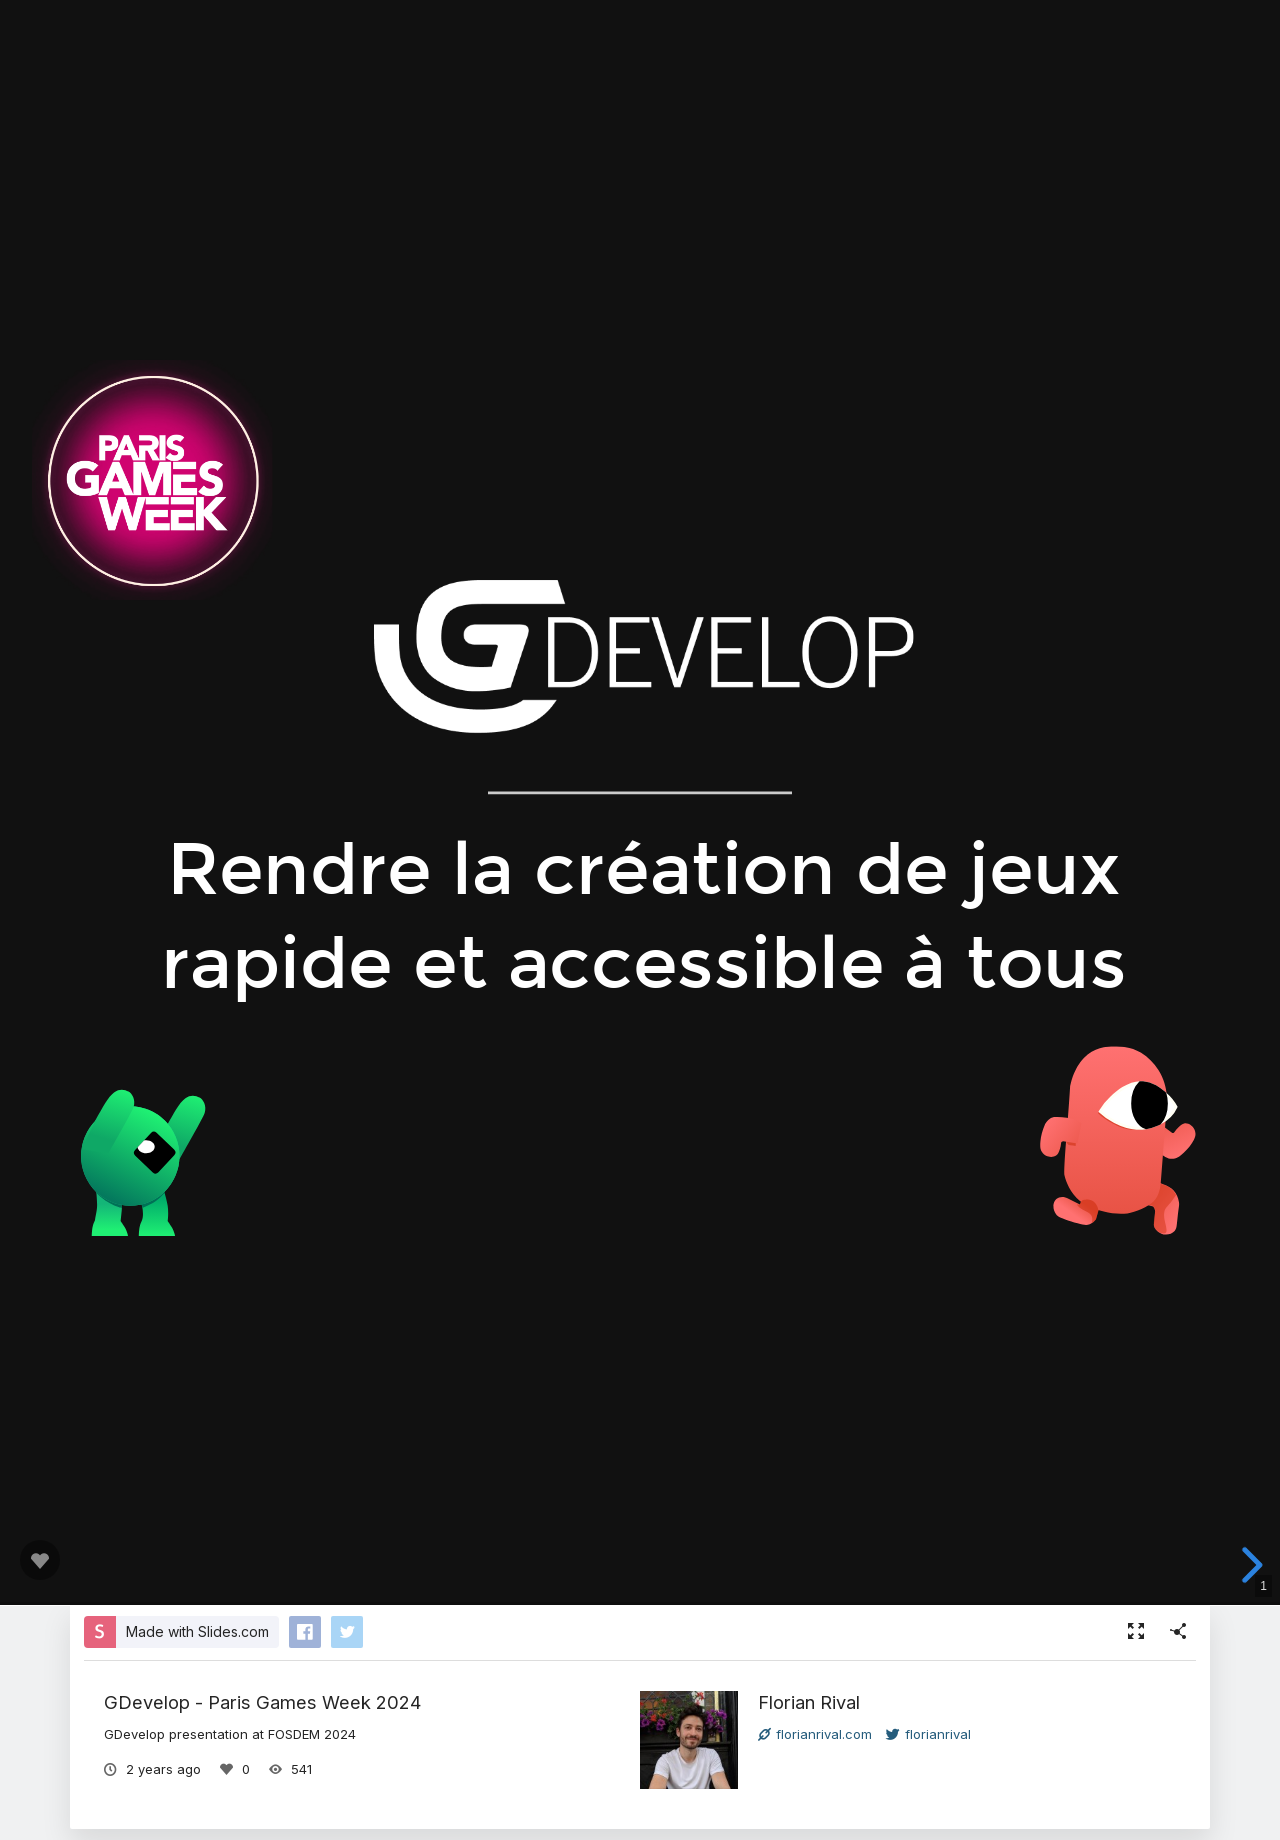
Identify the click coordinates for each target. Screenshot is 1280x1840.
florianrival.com (815, 1734)
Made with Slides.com (197, 1631)
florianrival (928, 1734)
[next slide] (1249, 1565)
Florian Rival (809, 1702)
